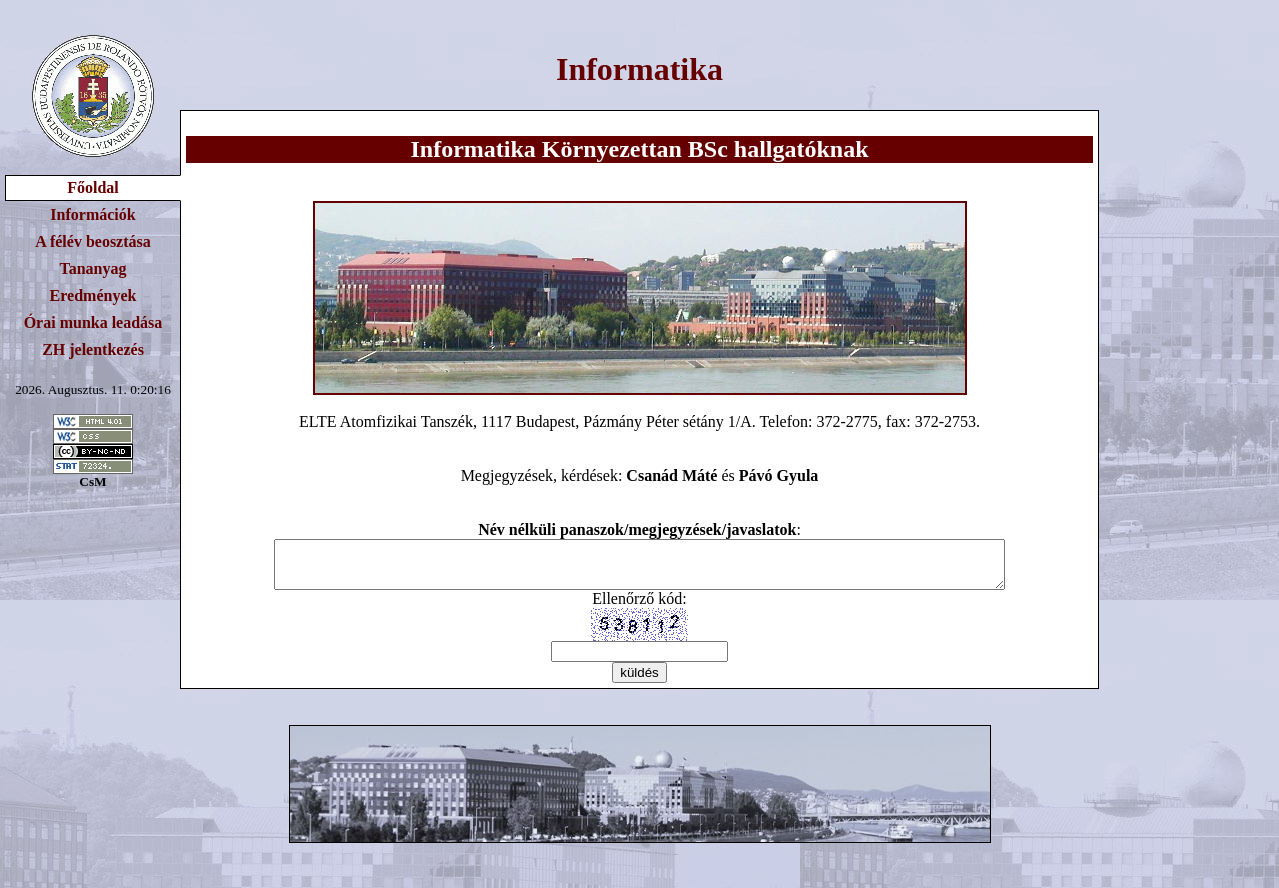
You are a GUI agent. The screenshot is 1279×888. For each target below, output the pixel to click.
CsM (92, 481)
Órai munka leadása (93, 322)
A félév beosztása (93, 241)
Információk (92, 214)
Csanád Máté (671, 475)
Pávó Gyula (779, 475)
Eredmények (93, 295)
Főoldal (93, 187)
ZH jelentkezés (93, 349)
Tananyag (93, 268)
